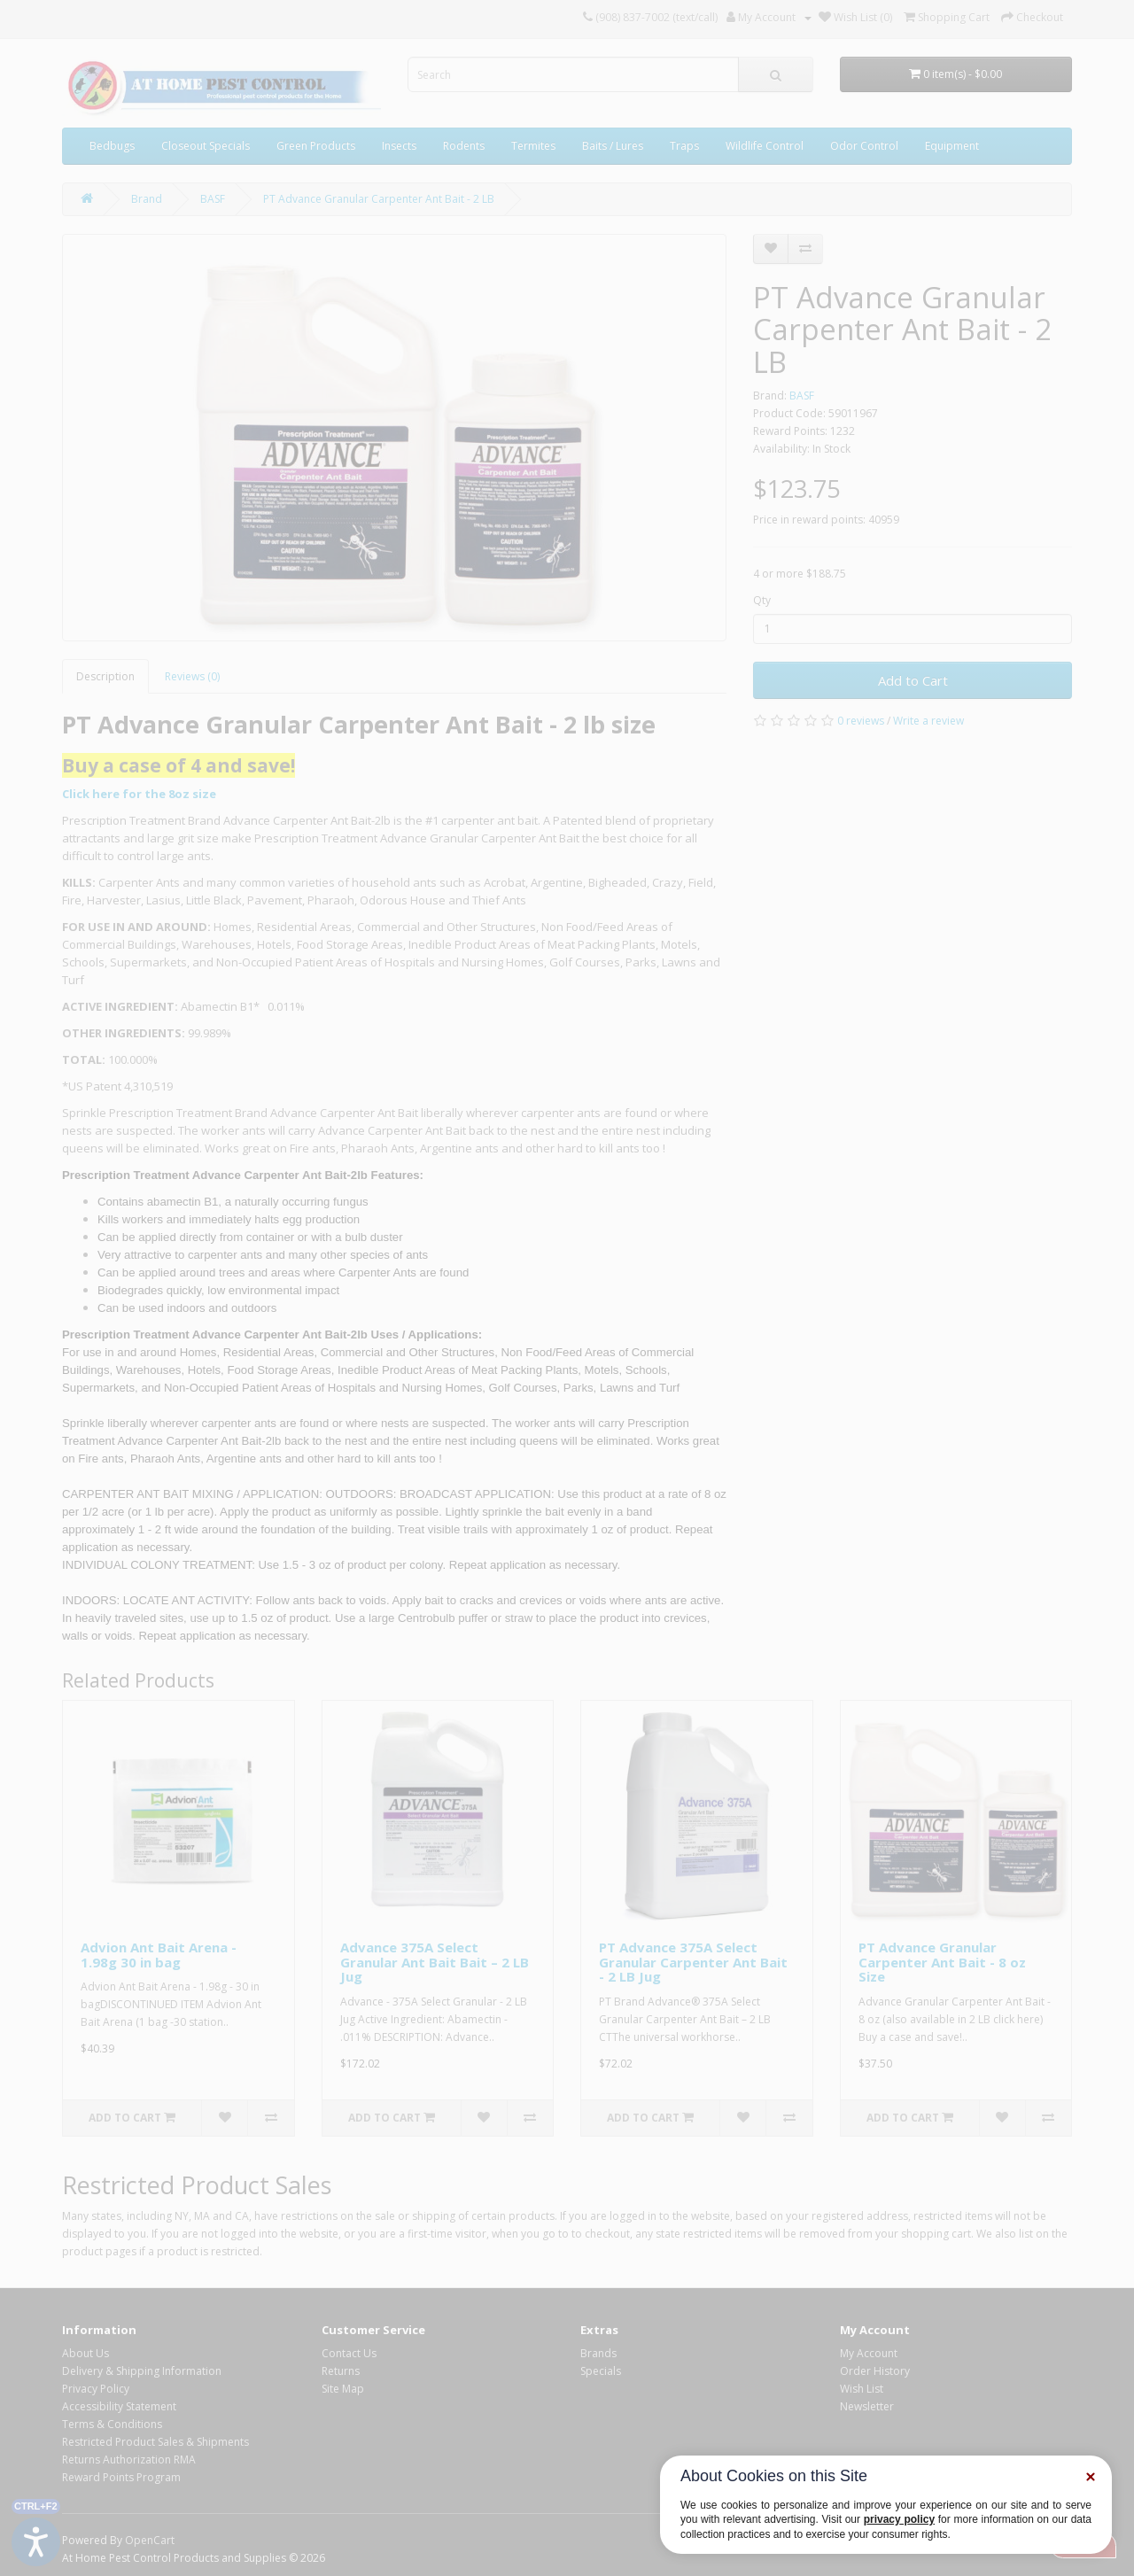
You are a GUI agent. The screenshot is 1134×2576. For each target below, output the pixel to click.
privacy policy (899, 2519)
